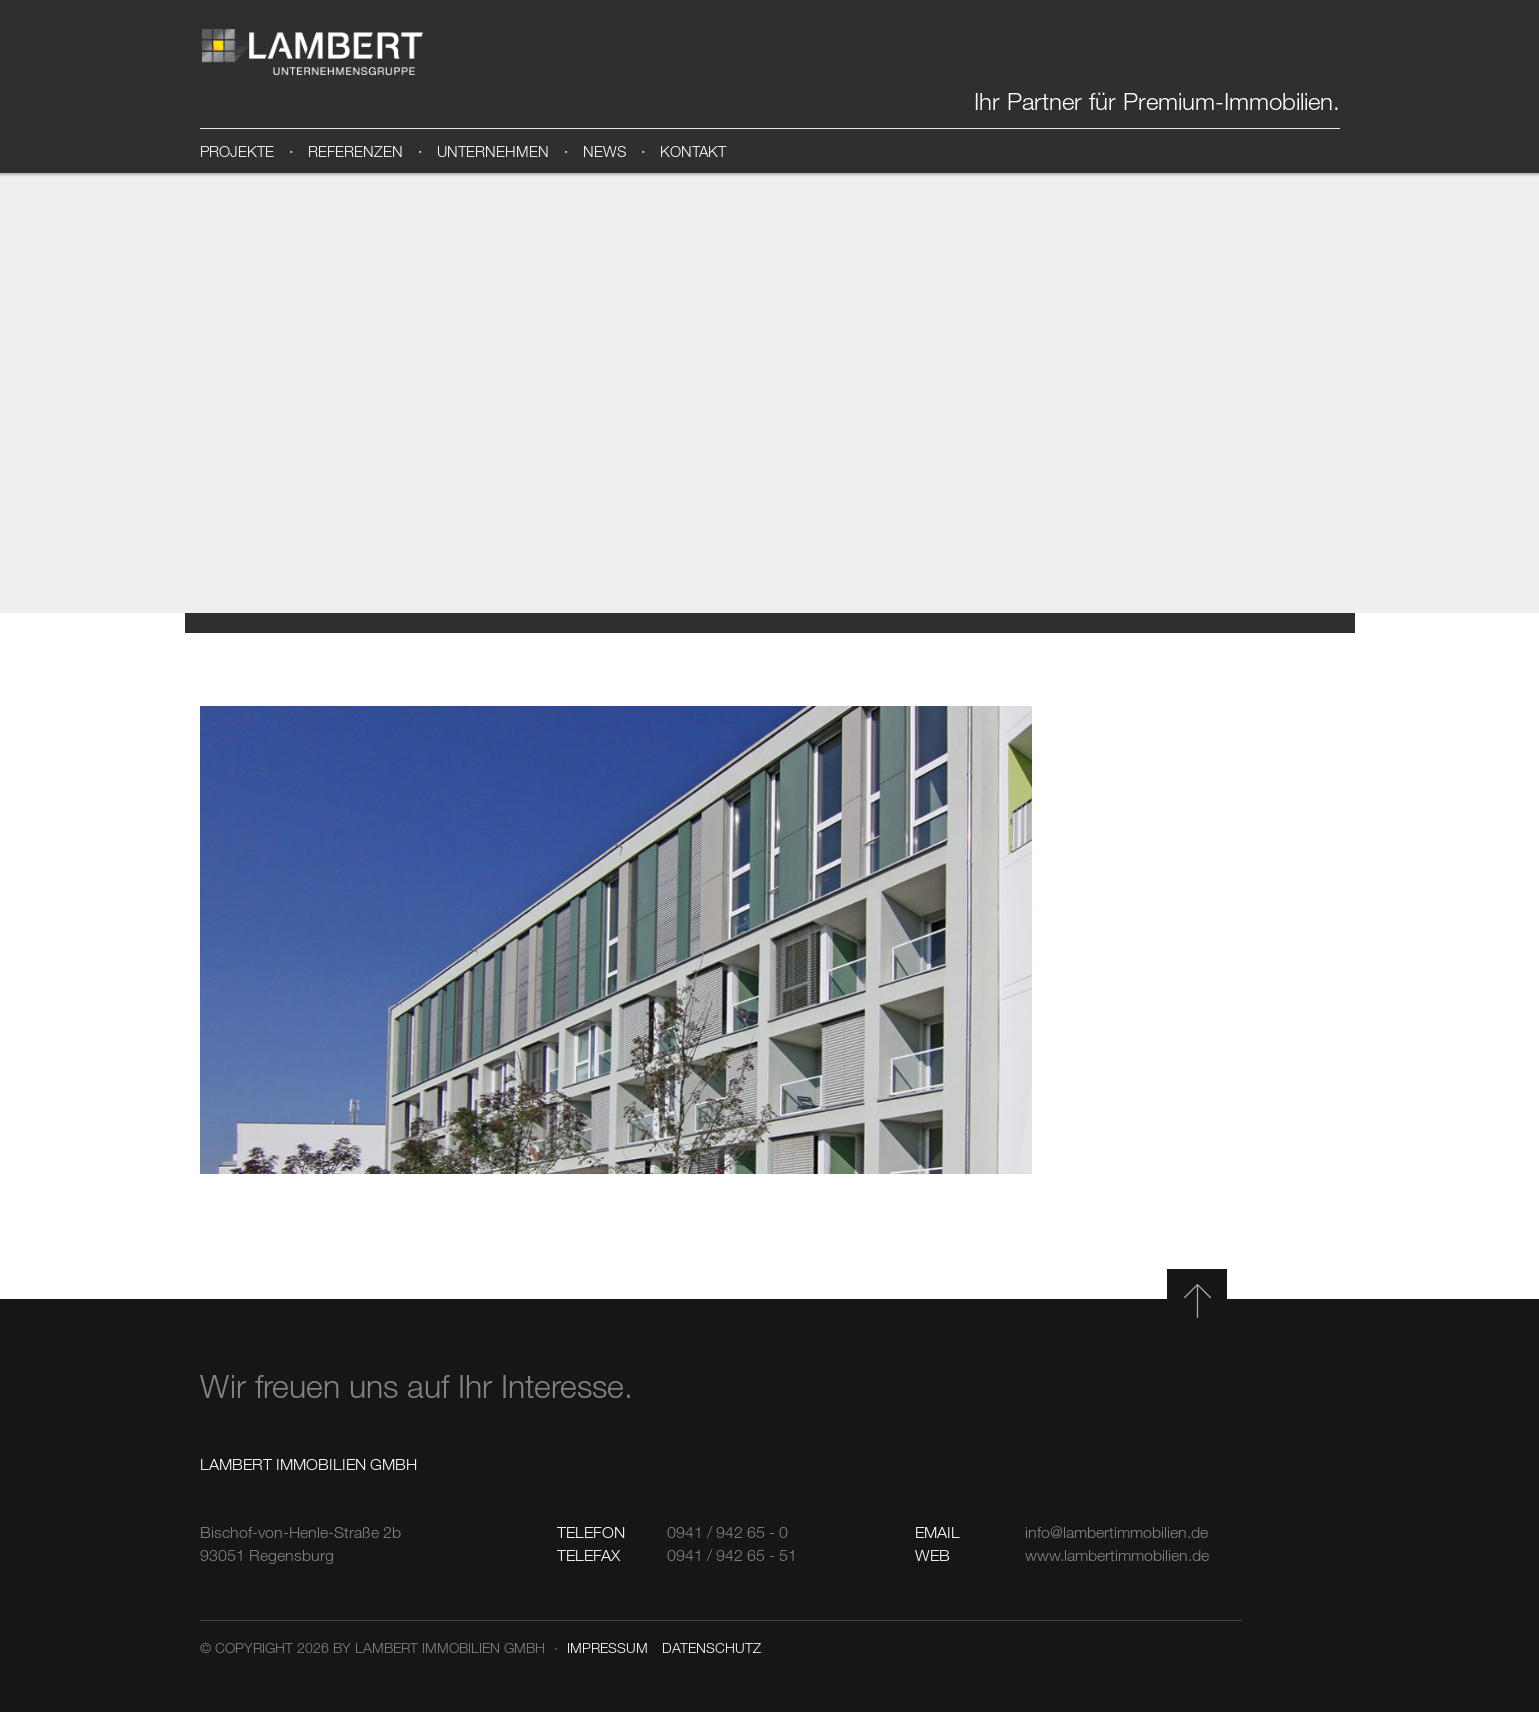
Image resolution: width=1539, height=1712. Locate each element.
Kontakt (693, 151)
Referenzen (355, 151)
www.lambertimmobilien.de (1117, 1555)
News (604, 151)
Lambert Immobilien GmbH (313, 52)
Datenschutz (711, 1647)
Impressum (607, 1647)
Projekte (237, 151)
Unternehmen (493, 151)
